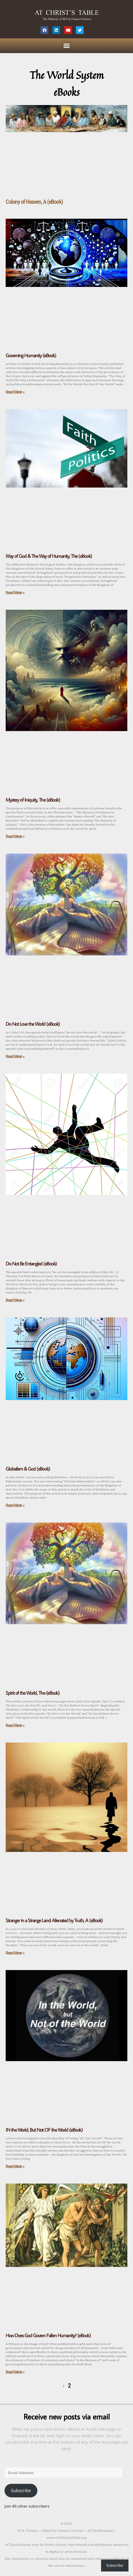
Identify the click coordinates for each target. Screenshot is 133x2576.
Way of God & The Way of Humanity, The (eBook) (49, 556)
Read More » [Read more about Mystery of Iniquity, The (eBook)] (15, 836)
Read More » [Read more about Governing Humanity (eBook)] (15, 392)
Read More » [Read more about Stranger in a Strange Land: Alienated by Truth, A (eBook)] (15, 1953)
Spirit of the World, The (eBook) (32, 1692)
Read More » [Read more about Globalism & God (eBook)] (15, 1505)
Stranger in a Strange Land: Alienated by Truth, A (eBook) (54, 1920)
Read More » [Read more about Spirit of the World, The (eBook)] (15, 1725)
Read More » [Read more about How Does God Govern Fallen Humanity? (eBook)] (15, 2372)
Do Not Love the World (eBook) (33, 1024)
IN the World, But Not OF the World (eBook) (44, 2129)
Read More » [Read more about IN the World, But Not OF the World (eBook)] (15, 2166)
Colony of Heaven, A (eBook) (34, 201)
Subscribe (21, 2491)
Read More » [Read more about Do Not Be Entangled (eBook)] (15, 1300)
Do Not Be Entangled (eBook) (31, 1263)
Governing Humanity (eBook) (31, 355)
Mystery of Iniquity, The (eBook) (33, 799)
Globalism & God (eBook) (28, 1468)
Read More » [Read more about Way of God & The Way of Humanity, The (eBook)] (15, 592)
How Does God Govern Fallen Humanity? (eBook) (48, 2335)
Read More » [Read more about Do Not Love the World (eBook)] (15, 1056)
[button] (66, 46)
